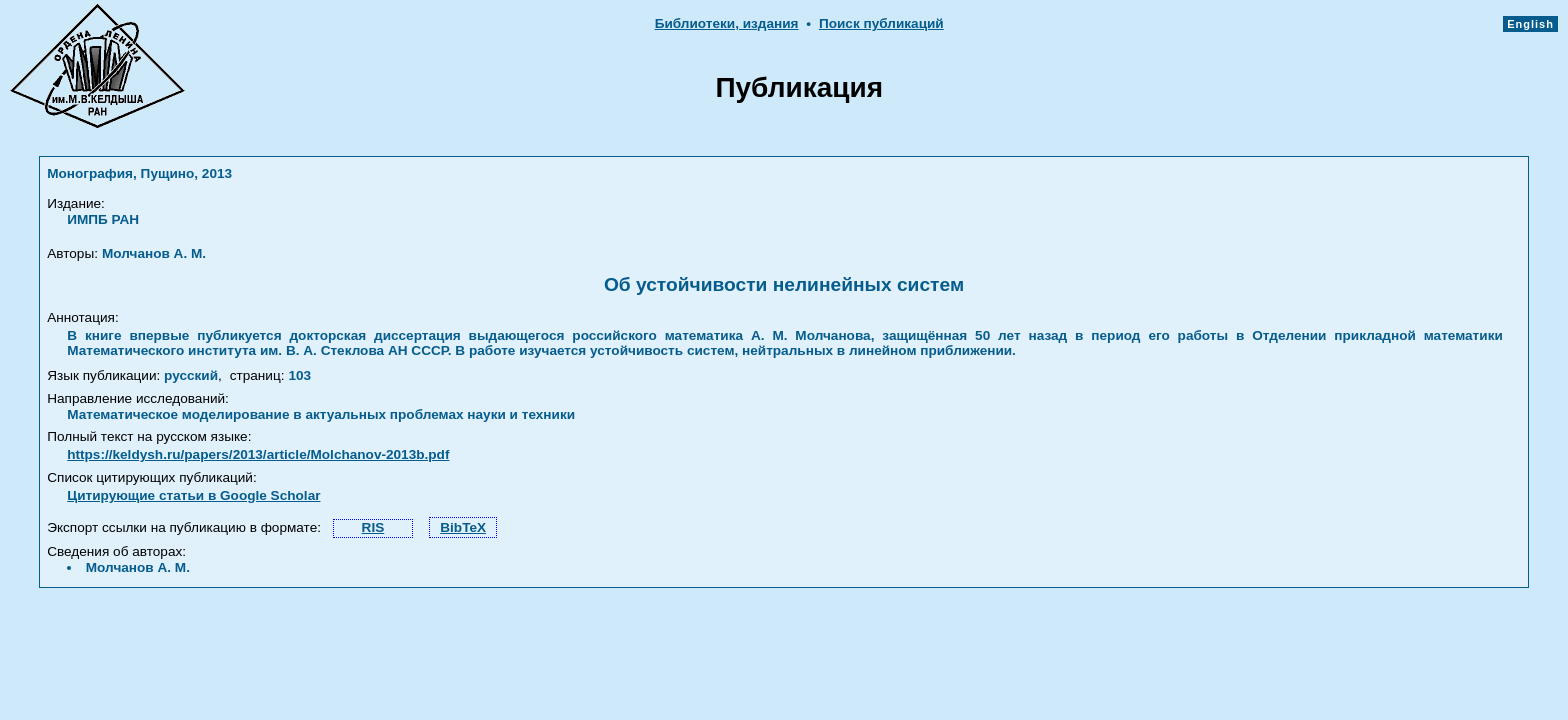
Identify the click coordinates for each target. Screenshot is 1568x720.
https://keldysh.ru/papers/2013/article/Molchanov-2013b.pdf (258, 454)
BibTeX (463, 527)
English (1530, 24)
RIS (373, 527)
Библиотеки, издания (727, 23)
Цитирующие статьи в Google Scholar (193, 495)
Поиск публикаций (881, 23)
